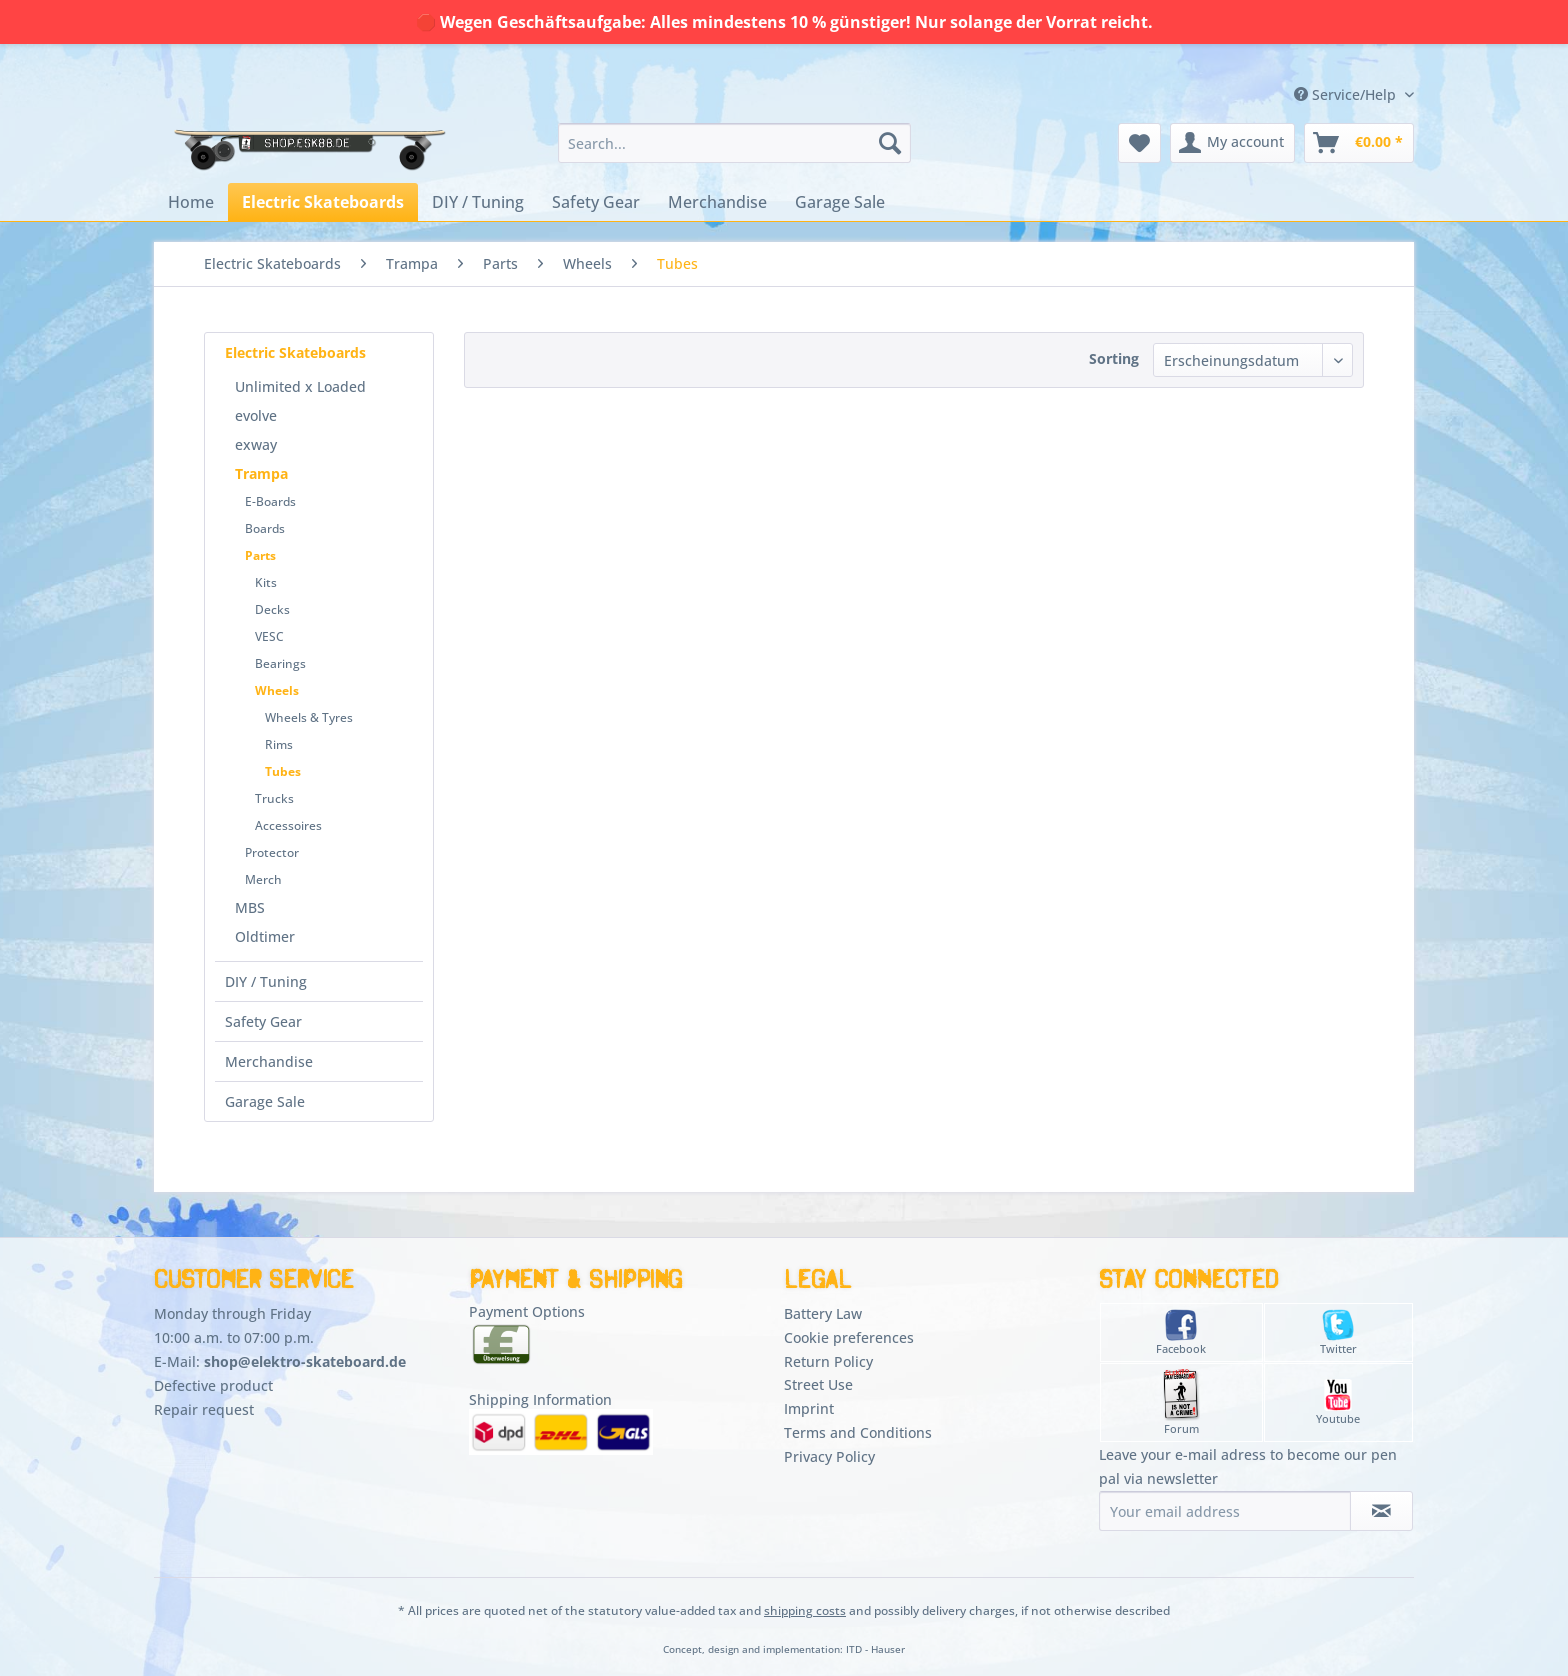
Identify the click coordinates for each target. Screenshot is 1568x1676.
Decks (272, 609)
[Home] (191, 202)
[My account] (1232, 143)
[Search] (890, 143)
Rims (279, 744)
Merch (263, 879)
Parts (260, 555)
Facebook (1181, 1332)
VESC (269, 636)
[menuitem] (734, 143)
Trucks (274, 798)
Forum (1181, 1402)
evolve (256, 415)
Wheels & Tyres (309, 717)
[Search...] (734, 143)
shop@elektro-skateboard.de (305, 1361)
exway (256, 444)
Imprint (809, 1408)
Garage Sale (265, 1101)
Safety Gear (263, 1021)
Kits (266, 582)
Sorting (1114, 358)
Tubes (283, 771)
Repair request (204, 1409)
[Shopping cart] (1359, 143)
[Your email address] (1225, 1511)
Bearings (280, 663)
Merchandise (269, 1061)
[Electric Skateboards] (323, 202)
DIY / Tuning (266, 981)
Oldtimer (265, 936)
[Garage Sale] (840, 202)
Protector (272, 852)
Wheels (277, 690)
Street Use (818, 1384)
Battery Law (823, 1313)
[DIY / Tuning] (478, 202)
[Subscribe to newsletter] (1381, 1511)
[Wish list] (1139, 143)
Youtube (1338, 1402)
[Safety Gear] (596, 202)
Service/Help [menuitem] (1347, 94)
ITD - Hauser (875, 1649)
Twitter (1338, 1332)
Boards (265, 528)
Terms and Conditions (858, 1432)
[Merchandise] (717, 202)
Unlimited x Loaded (300, 386)
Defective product (213, 1385)
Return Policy (828, 1361)
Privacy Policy (829, 1456)
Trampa (261, 473)
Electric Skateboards (295, 352)
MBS (250, 907)
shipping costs (805, 1610)
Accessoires (288, 825)
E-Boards (270, 501)
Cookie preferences (849, 1337)
